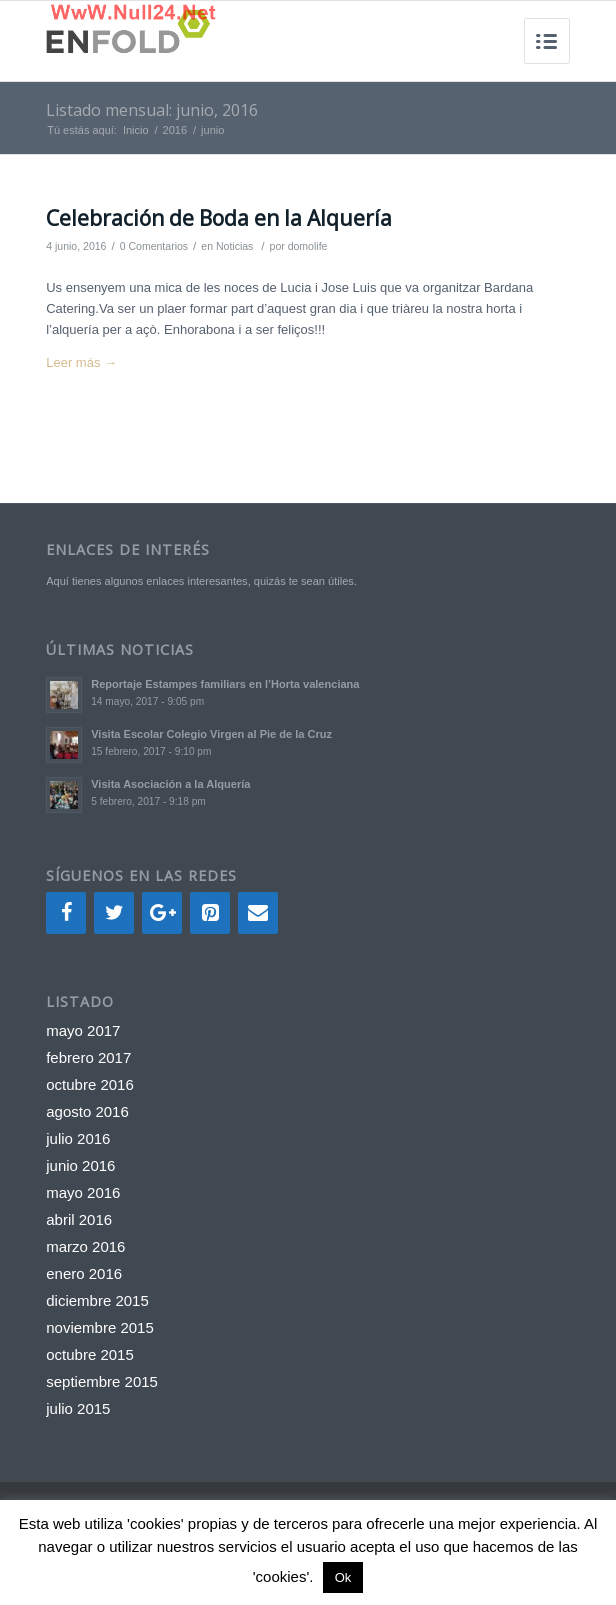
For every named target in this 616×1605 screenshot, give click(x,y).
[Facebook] (66, 913)
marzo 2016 (85, 1246)
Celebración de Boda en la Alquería (219, 218)
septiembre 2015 (102, 1381)
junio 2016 (80, 1165)
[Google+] (162, 913)
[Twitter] (114, 913)
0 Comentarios (154, 246)
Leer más (81, 362)
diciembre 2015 (97, 1300)
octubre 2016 (90, 1084)
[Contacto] (258, 913)
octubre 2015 (90, 1354)
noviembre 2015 (100, 1327)
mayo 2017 (83, 1030)
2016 (175, 130)
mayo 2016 (83, 1192)
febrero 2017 (88, 1057)
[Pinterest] (210, 913)
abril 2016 (79, 1219)
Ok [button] (343, 1577)
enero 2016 (84, 1273)
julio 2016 (78, 1138)
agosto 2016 (87, 1111)
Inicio (136, 130)
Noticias (234, 246)
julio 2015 (78, 1408)
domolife (308, 246)
